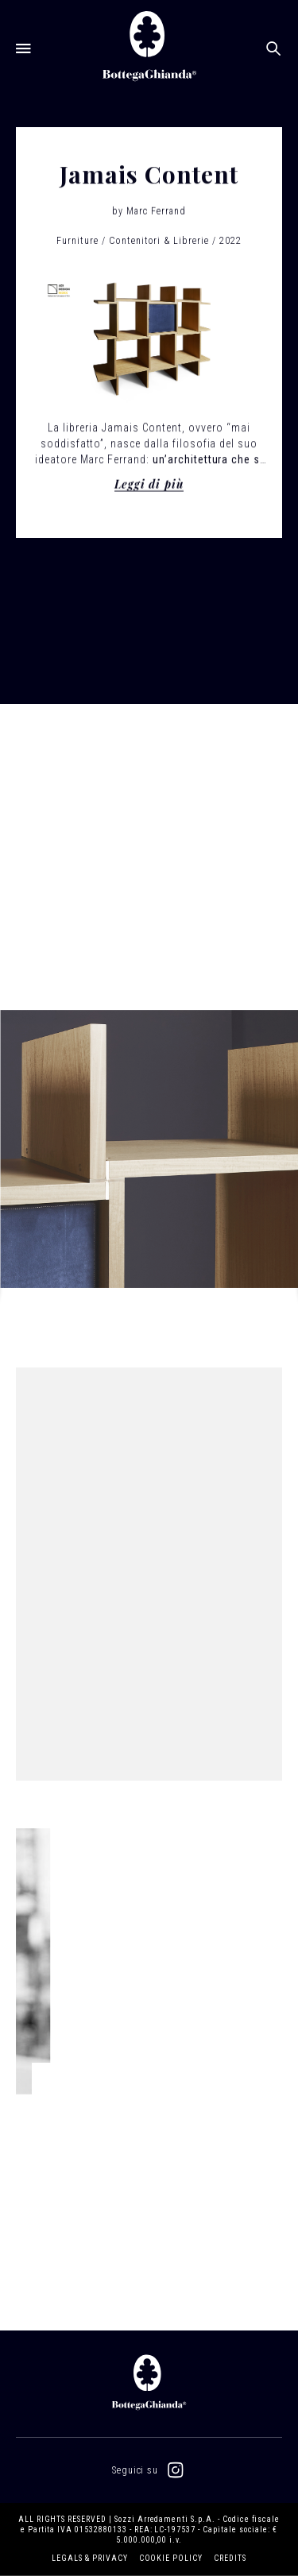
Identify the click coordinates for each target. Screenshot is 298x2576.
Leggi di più (149, 485)
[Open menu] (24, 47)
